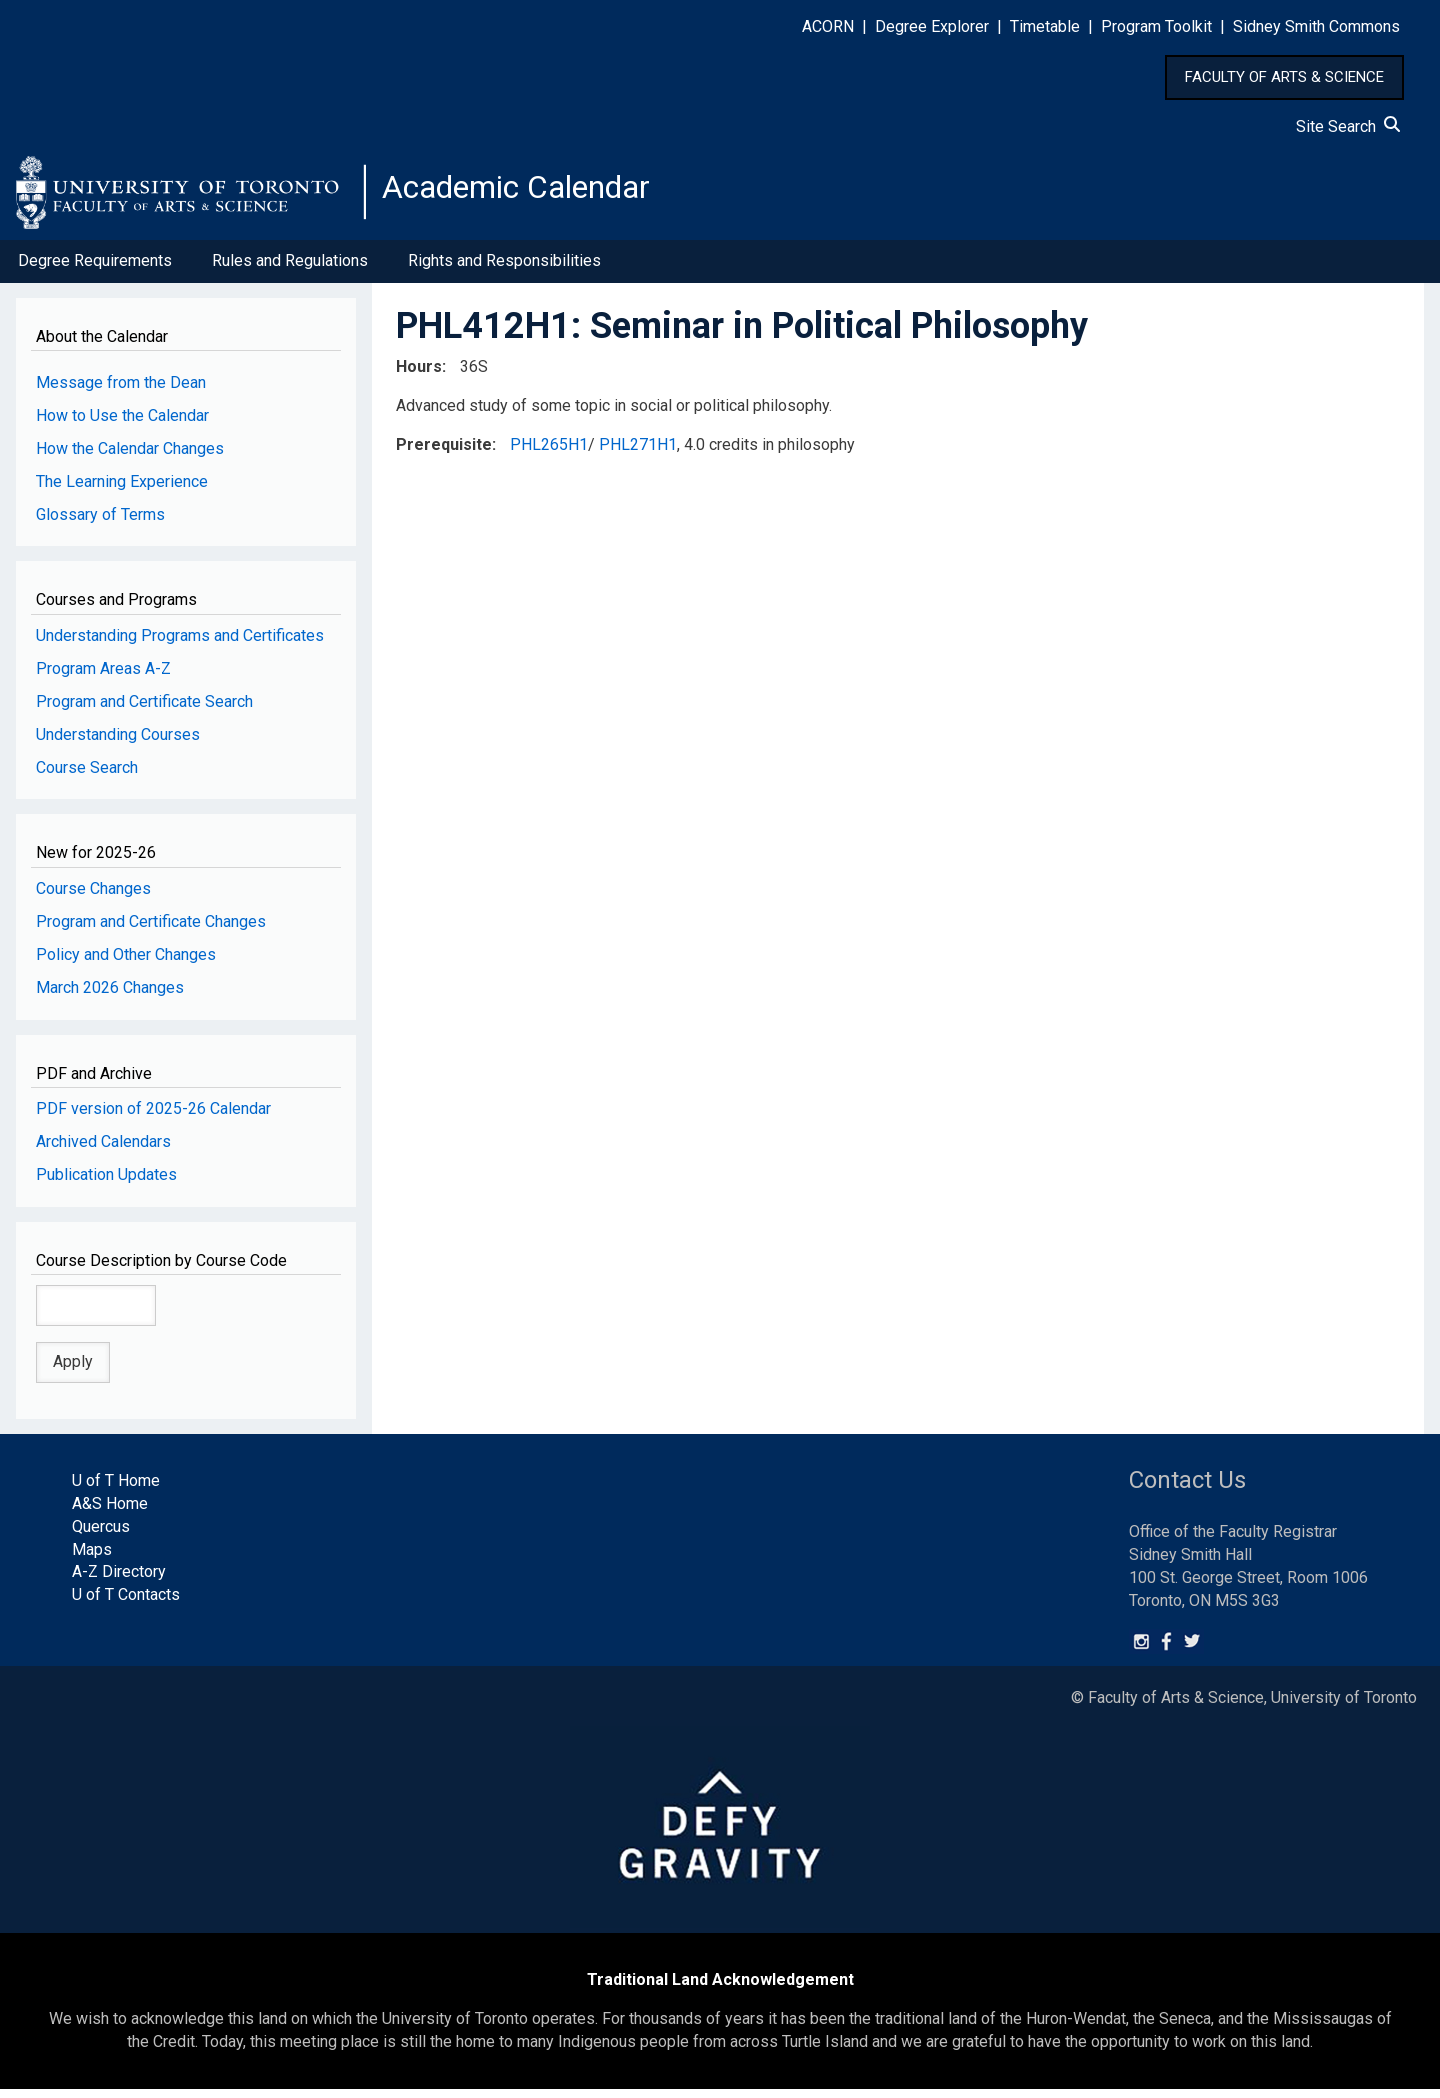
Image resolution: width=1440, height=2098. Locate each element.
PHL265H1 (549, 452)
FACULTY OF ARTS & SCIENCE (1284, 77)
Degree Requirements (95, 268)
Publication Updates (106, 1182)
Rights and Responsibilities (504, 268)
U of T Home (116, 1488)
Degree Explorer (932, 26)
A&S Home (110, 1511)
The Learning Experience (122, 489)
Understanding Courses (118, 742)
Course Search (87, 775)
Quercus (101, 1534)
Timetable (1045, 26)
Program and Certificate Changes (151, 929)
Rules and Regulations (290, 268)
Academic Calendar (538, 195)
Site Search (1348, 126)
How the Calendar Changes (130, 456)
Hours (419, 374)
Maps (92, 1557)
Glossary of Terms (100, 522)
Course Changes (93, 896)
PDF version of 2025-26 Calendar (153, 1116)
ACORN (828, 26)
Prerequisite (444, 452)
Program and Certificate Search (144, 709)
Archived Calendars (103, 1149)
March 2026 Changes (110, 995)
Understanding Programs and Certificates (180, 643)
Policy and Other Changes (126, 962)
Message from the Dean (121, 390)
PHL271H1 (638, 452)
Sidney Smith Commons (1316, 26)
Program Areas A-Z (103, 676)
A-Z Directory (119, 1580)
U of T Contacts (126, 1602)
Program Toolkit (1156, 26)
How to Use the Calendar (122, 423)
